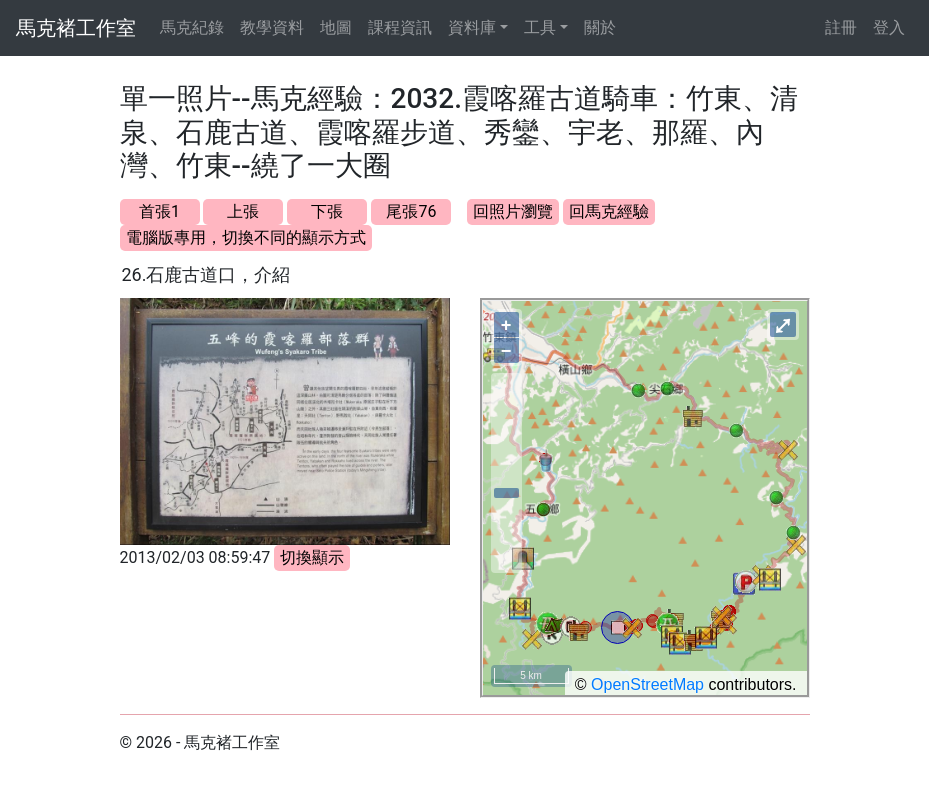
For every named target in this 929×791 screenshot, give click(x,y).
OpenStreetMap (647, 684)
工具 (540, 27)
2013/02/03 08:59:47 (195, 557)
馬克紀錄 (192, 27)
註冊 (841, 27)
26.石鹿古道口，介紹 (206, 274)
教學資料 (272, 27)
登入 (889, 27)
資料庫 (472, 27)
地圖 (336, 27)
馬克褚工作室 (76, 28)
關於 (600, 27)
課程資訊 (400, 27)
